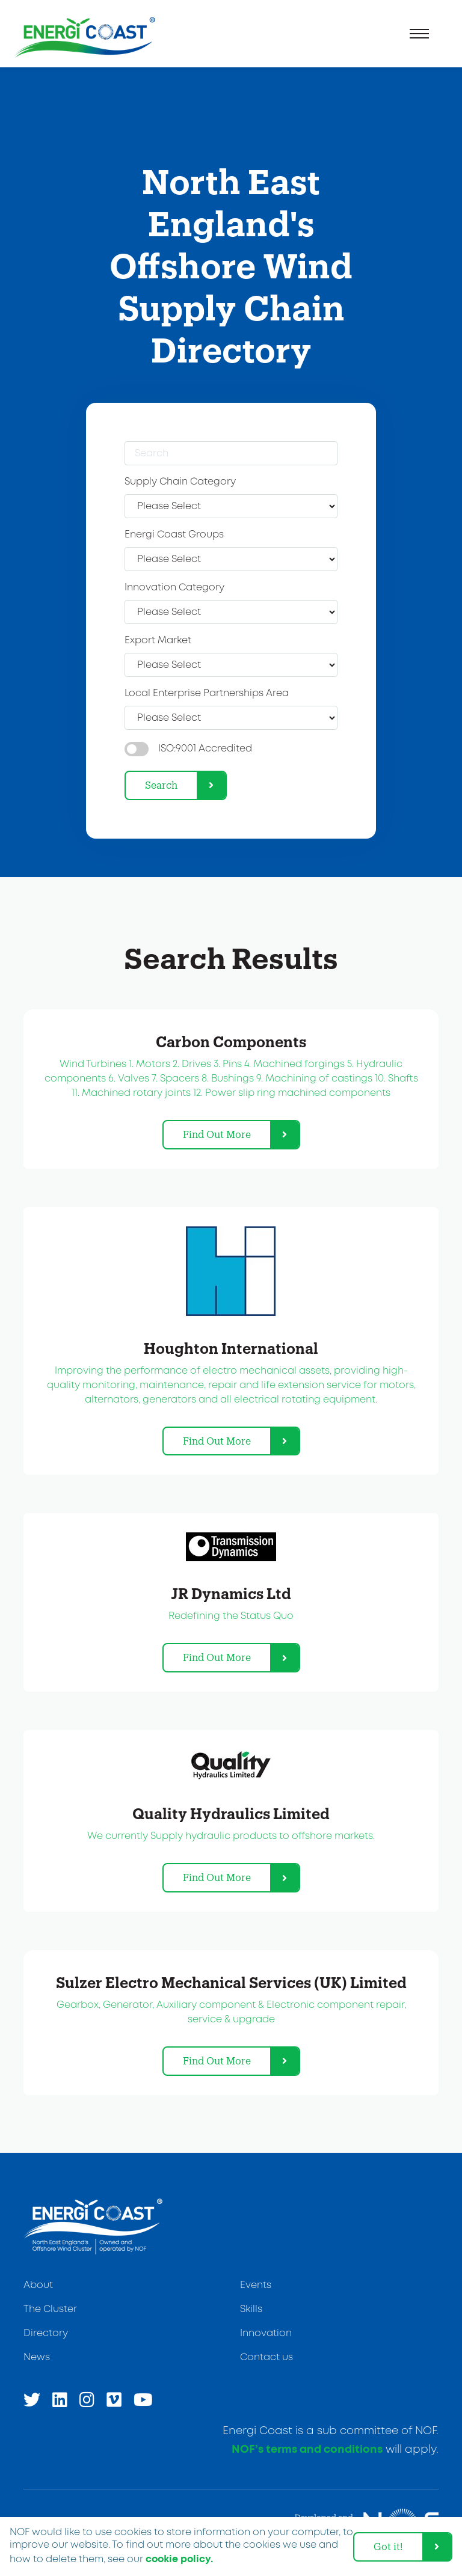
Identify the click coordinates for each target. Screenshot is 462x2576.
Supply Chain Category (180, 481)
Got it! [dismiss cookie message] (388, 2546)
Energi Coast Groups (174, 534)
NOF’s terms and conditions (307, 2449)
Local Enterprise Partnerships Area (207, 693)
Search (161, 785)
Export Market (158, 640)
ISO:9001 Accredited (205, 748)
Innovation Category (174, 587)
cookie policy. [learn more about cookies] (179, 2559)
